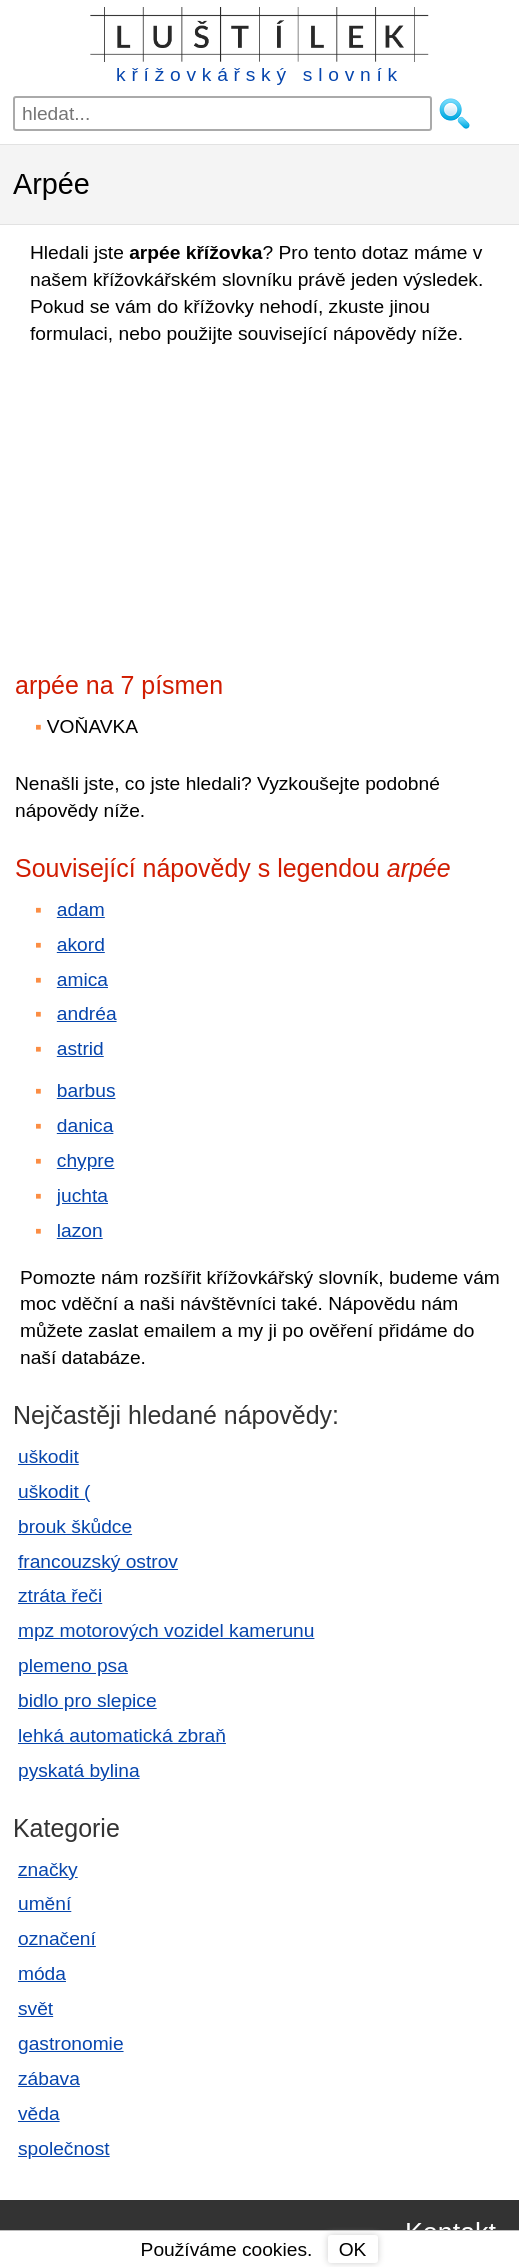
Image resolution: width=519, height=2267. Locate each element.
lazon (80, 1230)
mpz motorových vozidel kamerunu (166, 1630)
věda (39, 2113)
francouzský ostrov (98, 1561)
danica (85, 1125)
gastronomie (71, 2043)
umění (44, 1903)
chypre (86, 1160)
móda (42, 1973)
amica (82, 979)
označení (57, 1938)
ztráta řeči (60, 1595)
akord (81, 944)
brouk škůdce (75, 1526)
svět (35, 2008)
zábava (49, 2078)
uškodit (48, 1456)
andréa (87, 1013)
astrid (80, 1048)
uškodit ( (54, 1491)
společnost (64, 2148)
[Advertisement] (190, 502)
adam (81, 909)
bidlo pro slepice (87, 1700)
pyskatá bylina (79, 1770)
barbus (86, 1090)
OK (353, 2249)
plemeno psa (73, 1665)
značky (48, 1869)
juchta (82, 1195)
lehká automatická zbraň (122, 1735)
